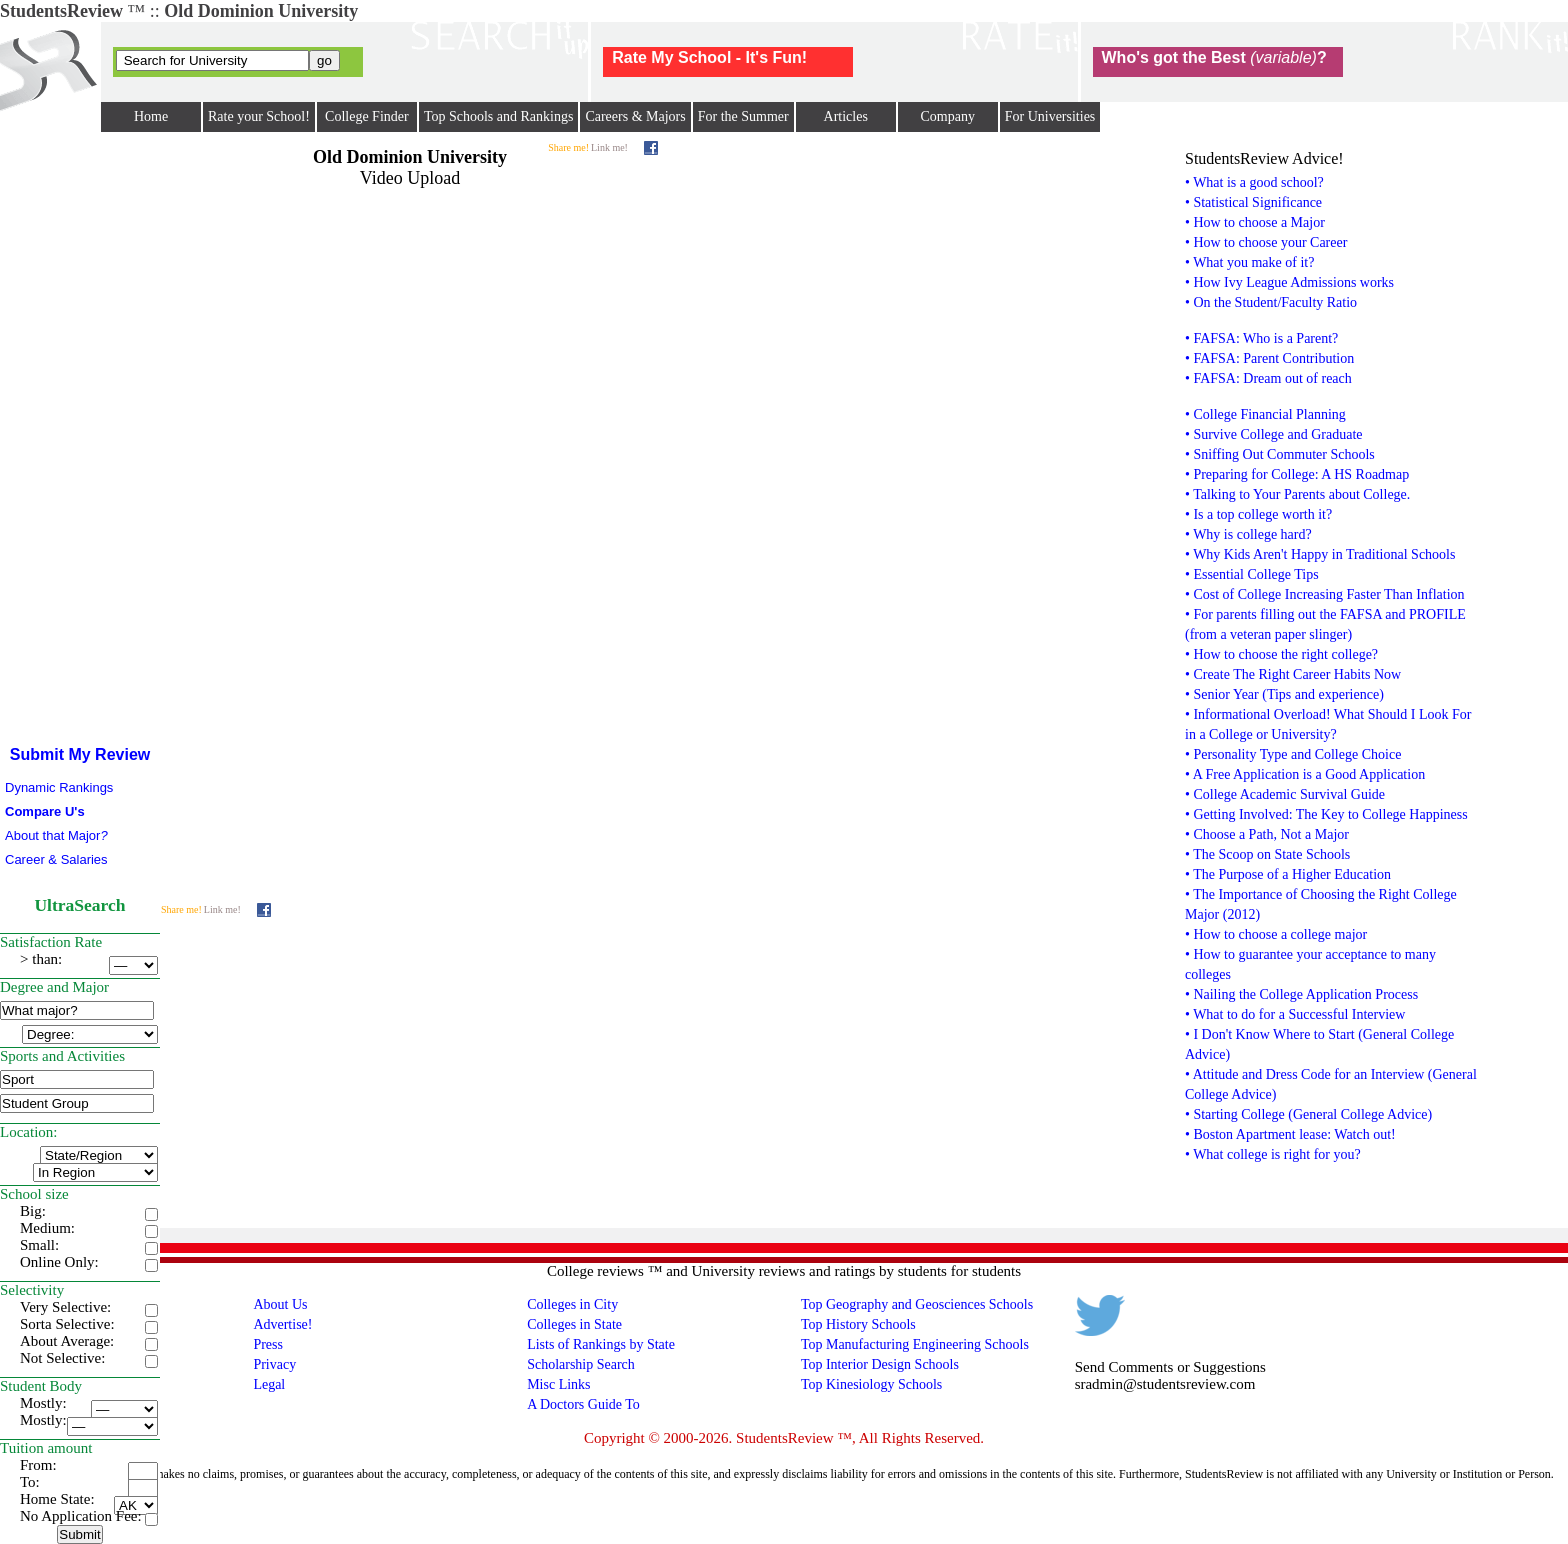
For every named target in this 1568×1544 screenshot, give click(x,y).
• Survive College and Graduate (1274, 434)
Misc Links (558, 1384)
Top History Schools (858, 1324)
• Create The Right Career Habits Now (1293, 674)
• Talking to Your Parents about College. (1297, 494)
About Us (280, 1304)
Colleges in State (574, 1324)
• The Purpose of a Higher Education (1288, 874)
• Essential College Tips (1252, 574)
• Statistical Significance (1253, 202)
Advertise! (282, 1324)
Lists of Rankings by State (601, 1344)
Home (151, 116)
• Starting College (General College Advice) (1308, 1114)
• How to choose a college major (1276, 934)
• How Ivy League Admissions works (1289, 282)
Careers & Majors (635, 116)
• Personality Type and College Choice (1293, 754)
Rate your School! (259, 116)
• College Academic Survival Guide (1285, 794)
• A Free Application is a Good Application (1305, 774)
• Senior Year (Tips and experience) (1284, 694)
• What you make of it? (1249, 262)
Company (947, 116)
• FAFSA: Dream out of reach (1268, 378)
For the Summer (743, 116)
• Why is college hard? (1248, 534)
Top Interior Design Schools (880, 1364)
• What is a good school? (1254, 182)
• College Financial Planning (1265, 414)
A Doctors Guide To (583, 1404)
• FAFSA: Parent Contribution (1269, 358)
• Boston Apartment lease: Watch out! (1290, 1134)
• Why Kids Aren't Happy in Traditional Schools (1320, 554)
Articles (846, 116)
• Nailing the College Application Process (1301, 994)
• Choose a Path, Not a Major (1267, 834)
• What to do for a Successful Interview (1295, 1014)
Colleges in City (572, 1304)
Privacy (274, 1364)
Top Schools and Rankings (499, 116)
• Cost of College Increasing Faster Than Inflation (1325, 594)
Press (268, 1344)
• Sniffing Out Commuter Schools (1280, 454)
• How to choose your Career (1266, 242)
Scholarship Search (581, 1364)
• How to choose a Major (1255, 222)
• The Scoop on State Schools (1267, 854)
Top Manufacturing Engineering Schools (915, 1344)
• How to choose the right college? (1281, 654)
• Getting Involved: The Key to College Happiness (1326, 814)
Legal (269, 1384)
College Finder (367, 116)
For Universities (1050, 116)
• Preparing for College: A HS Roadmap (1297, 474)
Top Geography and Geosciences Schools (917, 1304)
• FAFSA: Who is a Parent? (1261, 338)
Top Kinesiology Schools (871, 1384)
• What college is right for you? (1273, 1154)
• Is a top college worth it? (1258, 514)
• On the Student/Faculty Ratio (1271, 302)
